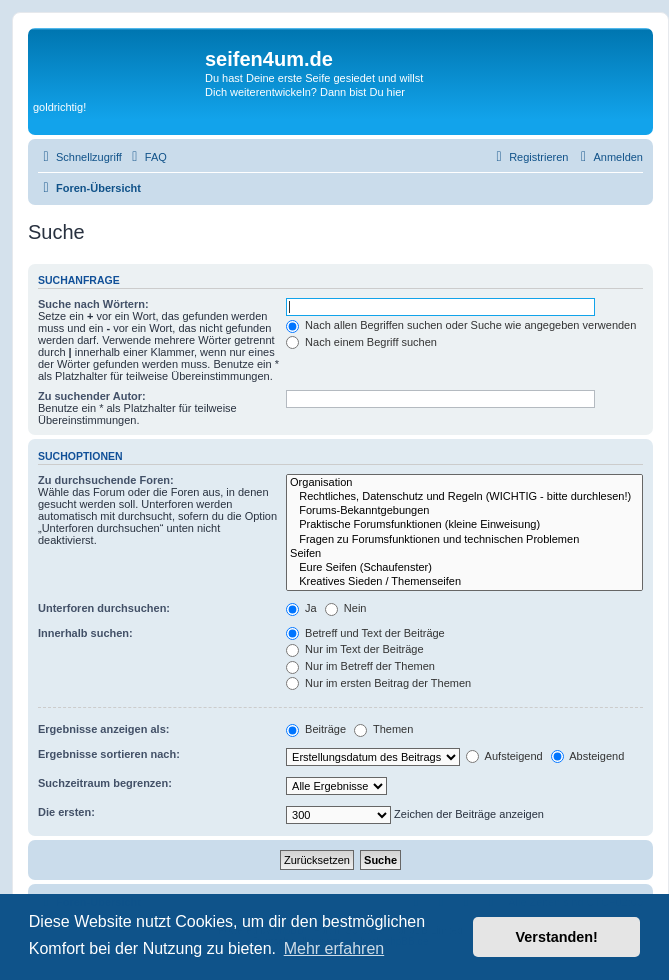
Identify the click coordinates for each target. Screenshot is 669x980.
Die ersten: (66, 812)
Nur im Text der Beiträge (354, 649)
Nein (346, 608)
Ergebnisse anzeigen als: (103, 729)
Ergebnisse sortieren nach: (109, 754)
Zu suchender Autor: (92, 396)
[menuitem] (147, 157)
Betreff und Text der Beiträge (365, 633)
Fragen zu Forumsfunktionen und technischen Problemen (464, 540)
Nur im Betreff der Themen (360, 666)
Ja (301, 608)
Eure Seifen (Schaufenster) (464, 568)
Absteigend (588, 756)
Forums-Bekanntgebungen (464, 511)
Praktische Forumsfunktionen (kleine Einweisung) (464, 525)
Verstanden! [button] (557, 937)
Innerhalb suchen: (85, 633)
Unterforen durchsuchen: (104, 608)
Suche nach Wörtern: (93, 304)
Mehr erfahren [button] (334, 948)
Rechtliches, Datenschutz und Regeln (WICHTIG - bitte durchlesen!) (464, 497)
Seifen (464, 554)
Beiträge (316, 729)
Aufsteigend (504, 756)
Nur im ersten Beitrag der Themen (378, 683)
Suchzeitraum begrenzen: (105, 783)
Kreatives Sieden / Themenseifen (464, 582)
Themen (383, 729)
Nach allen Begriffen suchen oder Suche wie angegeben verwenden (461, 325)
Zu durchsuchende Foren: (106, 480)
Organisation (464, 483)
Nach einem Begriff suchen (361, 342)
